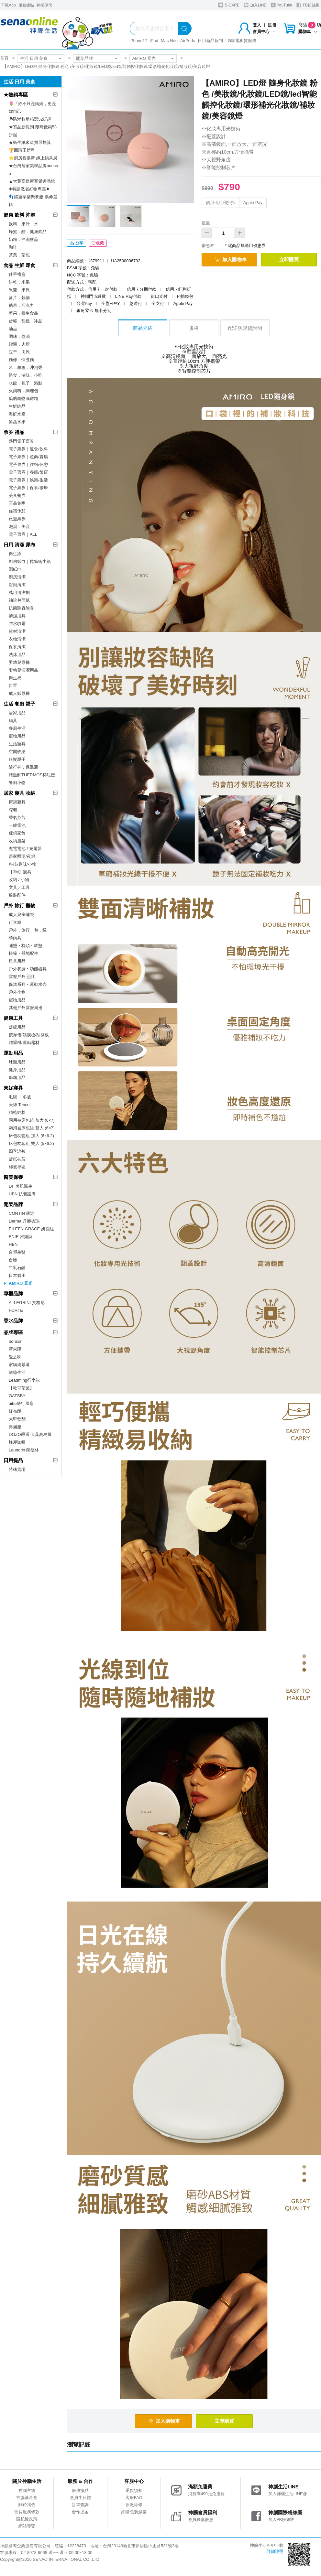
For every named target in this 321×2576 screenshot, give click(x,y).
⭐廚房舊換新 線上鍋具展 (33, 158)
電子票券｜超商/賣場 (28, 456)
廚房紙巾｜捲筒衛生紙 (30, 561)
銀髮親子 (17, 759)
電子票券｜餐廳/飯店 (28, 472)
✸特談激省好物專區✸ (29, 189)
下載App (8, 5)
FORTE (16, 1310)
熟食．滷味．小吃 (25, 375)
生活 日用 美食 (34, 58)
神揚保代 (44, 5)
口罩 (13, 685)
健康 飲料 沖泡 (19, 215)
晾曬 (13, 809)
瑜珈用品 (17, 1077)
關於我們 (26, 2504)
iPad (154, 40)
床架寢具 (17, 802)
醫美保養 (13, 1177)
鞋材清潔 (17, 631)
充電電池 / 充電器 (25, 848)
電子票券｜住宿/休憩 (28, 464)
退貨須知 (134, 2490)
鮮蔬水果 (17, 421)
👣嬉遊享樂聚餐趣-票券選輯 (33, 200)
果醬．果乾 (19, 289)
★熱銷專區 (16, 94)
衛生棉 (15, 677)
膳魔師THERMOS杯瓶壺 (32, 774)
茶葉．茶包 (19, 255)
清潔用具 (17, 615)
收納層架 (17, 840)
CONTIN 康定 (21, 1213)
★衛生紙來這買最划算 (30, 142)
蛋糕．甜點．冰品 (25, 320)
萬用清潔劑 (19, 592)
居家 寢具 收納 (19, 793)
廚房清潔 (17, 577)
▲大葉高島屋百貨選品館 (32, 181)
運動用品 (13, 1053)
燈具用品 (17, 961)
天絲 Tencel (19, 1104)
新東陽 (15, 1349)
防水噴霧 (17, 623)
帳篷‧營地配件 (23, 953)
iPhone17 (138, 40)
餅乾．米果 (19, 282)
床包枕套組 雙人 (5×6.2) (31, 1143)
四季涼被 (17, 1151)
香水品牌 (13, 1320)
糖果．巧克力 (21, 305)
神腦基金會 (26, 2497)
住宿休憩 (17, 511)
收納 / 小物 (19, 879)
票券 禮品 (14, 432)
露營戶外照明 (21, 976)
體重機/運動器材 (24, 1042)
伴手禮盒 (17, 274)
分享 (76, 243)
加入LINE (255, 5)
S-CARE (228, 5)
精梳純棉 (17, 1112)
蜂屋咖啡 (17, 1442)
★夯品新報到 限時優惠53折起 (33, 130)
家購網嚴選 (19, 1364)
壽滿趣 (15, 1426)
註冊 (272, 25)
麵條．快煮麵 (21, 359)
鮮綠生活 (17, 1372)
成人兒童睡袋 (21, 914)
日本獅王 (17, 1275)
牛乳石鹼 (17, 1267)
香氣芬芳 (17, 817)
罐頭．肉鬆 (19, 344)
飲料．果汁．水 (23, 223)
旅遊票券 (17, 518)
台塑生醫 (17, 1252)
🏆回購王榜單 (22, 150)
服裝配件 (17, 895)
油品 (13, 328)
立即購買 (289, 259)
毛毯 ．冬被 (20, 1096)
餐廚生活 (17, 728)
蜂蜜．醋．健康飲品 (28, 231)
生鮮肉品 (17, 406)
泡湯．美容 (19, 526)
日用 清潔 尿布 (19, 544)
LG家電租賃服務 (241, 40)
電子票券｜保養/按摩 (28, 487)
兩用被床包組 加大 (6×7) (32, 1120)
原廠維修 (134, 2504)
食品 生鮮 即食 (19, 265)
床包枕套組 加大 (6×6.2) (31, 1135)
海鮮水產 (17, 414)
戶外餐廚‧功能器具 (28, 968)
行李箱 (15, 922)
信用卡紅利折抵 (220, 202)
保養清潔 (17, 646)
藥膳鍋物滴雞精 (23, 398)
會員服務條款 (26, 2511)
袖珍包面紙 (19, 600)
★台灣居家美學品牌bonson (33, 169)
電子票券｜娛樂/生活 (28, 480)
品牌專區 (13, 1332)
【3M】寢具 (20, 871)
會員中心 (264, 31)
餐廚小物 (17, 782)
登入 (257, 25)
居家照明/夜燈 (22, 856)
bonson (16, 1341)
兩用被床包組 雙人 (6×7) (32, 1128)
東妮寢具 (13, 1088)
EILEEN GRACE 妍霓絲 (31, 1228)
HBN (13, 1244)
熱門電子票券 (21, 441)
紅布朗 (15, 1411)
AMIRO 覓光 (144, 58)
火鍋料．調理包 (23, 390)
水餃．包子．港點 (25, 383)
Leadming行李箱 (24, 1380)
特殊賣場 (17, 1469)
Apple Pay (252, 202)
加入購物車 (231, 259)
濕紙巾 (15, 569)
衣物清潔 (17, 639)
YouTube (281, 5)
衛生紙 (15, 553)
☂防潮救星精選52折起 (30, 119)
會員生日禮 (80, 2497)
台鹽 (13, 1259)
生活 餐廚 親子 (19, 703)
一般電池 (17, 825)
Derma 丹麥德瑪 (24, 1221)
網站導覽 (26, 2526)
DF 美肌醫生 (20, 1186)
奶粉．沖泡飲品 (23, 239)
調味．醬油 (19, 336)
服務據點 (26, 5)
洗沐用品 (17, 654)
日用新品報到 (210, 40)
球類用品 (17, 1062)
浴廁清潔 (17, 584)
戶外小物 (17, 992)
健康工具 (13, 1018)
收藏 (98, 243)
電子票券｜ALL (23, 534)
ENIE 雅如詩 (20, 1236)
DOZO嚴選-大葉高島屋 (30, 1434)
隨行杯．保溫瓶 (23, 767)
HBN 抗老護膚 (22, 1193)
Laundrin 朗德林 (24, 1450)
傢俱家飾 (17, 833)
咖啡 (13, 247)
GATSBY (17, 1395)
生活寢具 (17, 743)
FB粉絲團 (307, 5)
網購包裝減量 (134, 2511)
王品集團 (17, 503)
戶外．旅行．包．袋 (28, 930)
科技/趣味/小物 (22, 864)
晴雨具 (15, 937)
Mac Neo (169, 40)
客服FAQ (134, 2497)
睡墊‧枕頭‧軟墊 (25, 945)
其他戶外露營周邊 (25, 1007)
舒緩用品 (17, 1027)
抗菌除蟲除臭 (21, 608)
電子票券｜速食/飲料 (28, 449)
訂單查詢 (80, 2504)
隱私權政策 (26, 2519)
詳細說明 (275, 2551)
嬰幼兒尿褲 (19, 662)
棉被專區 (17, 1166)
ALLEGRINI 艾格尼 (27, 1302)
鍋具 (13, 720)
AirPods (187, 40)
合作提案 (80, 2511)
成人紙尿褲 (19, 693)
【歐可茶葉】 (21, 1387)
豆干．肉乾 (19, 352)
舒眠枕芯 (17, 1159)
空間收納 (17, 751)
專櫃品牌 (13, 1293)
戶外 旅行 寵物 (19, 905)
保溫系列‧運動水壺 (28, 984)
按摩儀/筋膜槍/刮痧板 (29, 1034)
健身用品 (17, 1069)
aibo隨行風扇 (21, 1403)
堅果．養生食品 (23, 313)
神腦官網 (26, 2490)
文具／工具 (19, 887)
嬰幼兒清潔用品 (23, 670)
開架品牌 (84, 58)
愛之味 (15, 1356)
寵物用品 (17, 736)
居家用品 (17, 712)
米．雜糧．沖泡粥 (25, 367)
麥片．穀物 (19, 297)
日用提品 (13, 1460)
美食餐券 (17, 495)
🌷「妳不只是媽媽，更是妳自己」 (32, 107)
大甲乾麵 (17, 1419)
